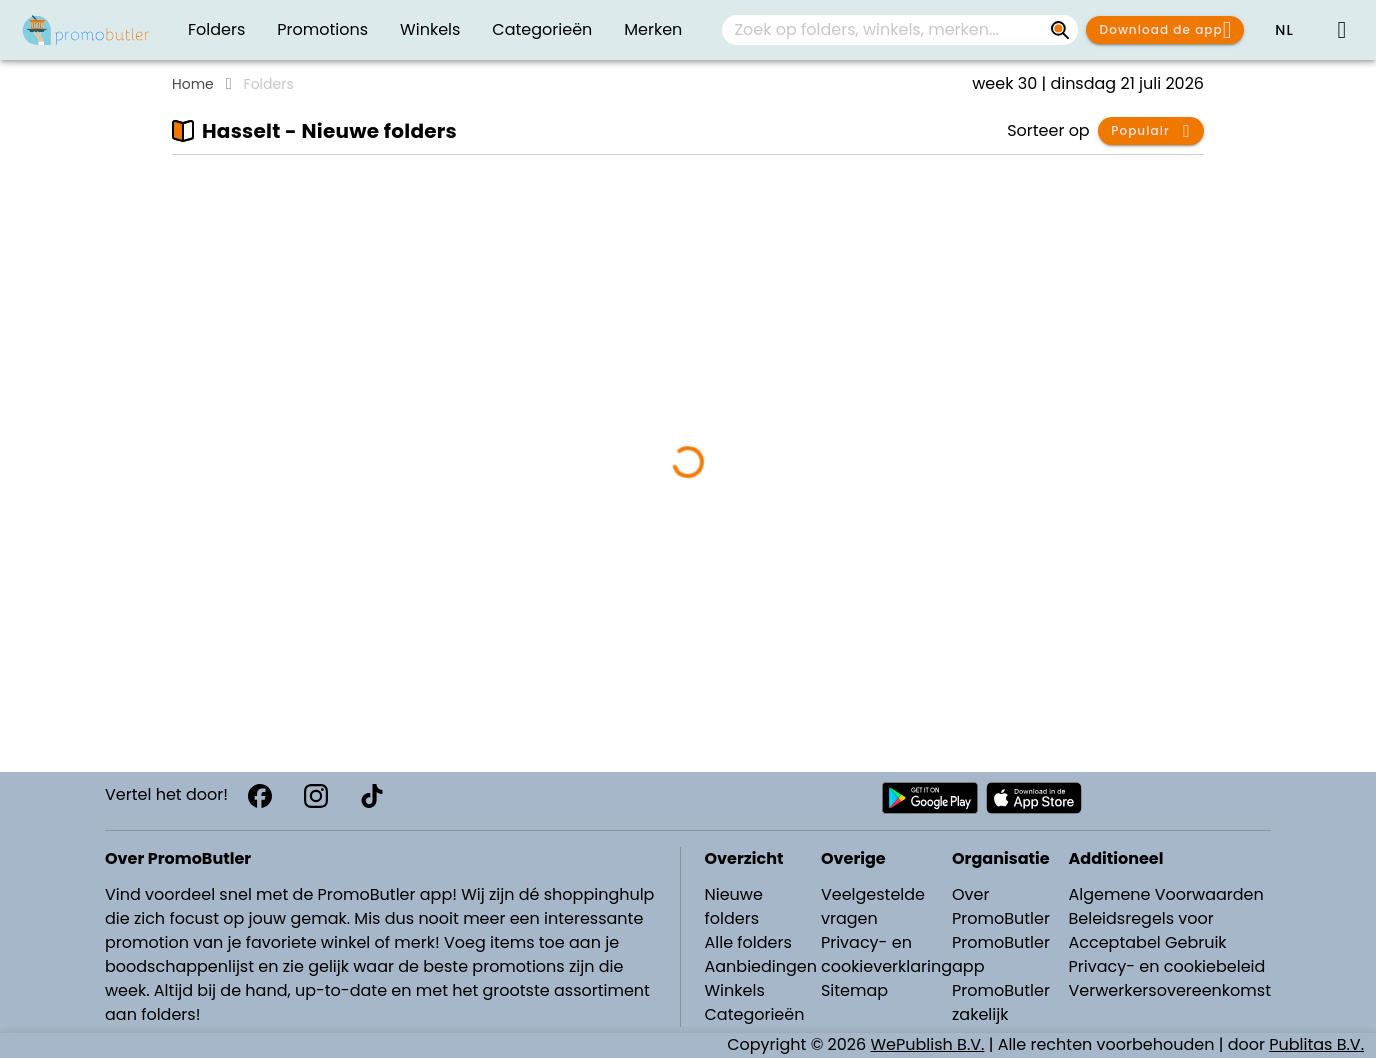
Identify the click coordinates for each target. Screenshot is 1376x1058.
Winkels (735, 990)
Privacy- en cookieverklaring (886, 954)
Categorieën (755, 1014)
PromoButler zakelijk (1001, 1002)
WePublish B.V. (928, 1044)
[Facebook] (260, 796)
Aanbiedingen (761, 966)
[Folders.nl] (86, 30)
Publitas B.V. (1316, 1044)
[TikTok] (372, 796)
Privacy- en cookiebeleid (1166, 966)
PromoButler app (1001, 954)
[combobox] (900, 30)
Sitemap (854, 990)
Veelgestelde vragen (873, 906)
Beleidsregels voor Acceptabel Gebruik (1147, 930)
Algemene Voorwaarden (1165, 894)
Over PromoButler (1001, 906)
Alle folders (748, 942)
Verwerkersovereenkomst (1169, 990)
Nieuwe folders (734, 906)
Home (193, 84)
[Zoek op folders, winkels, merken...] (1060, 30)
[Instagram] (316, 796)
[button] (1284, 30)
